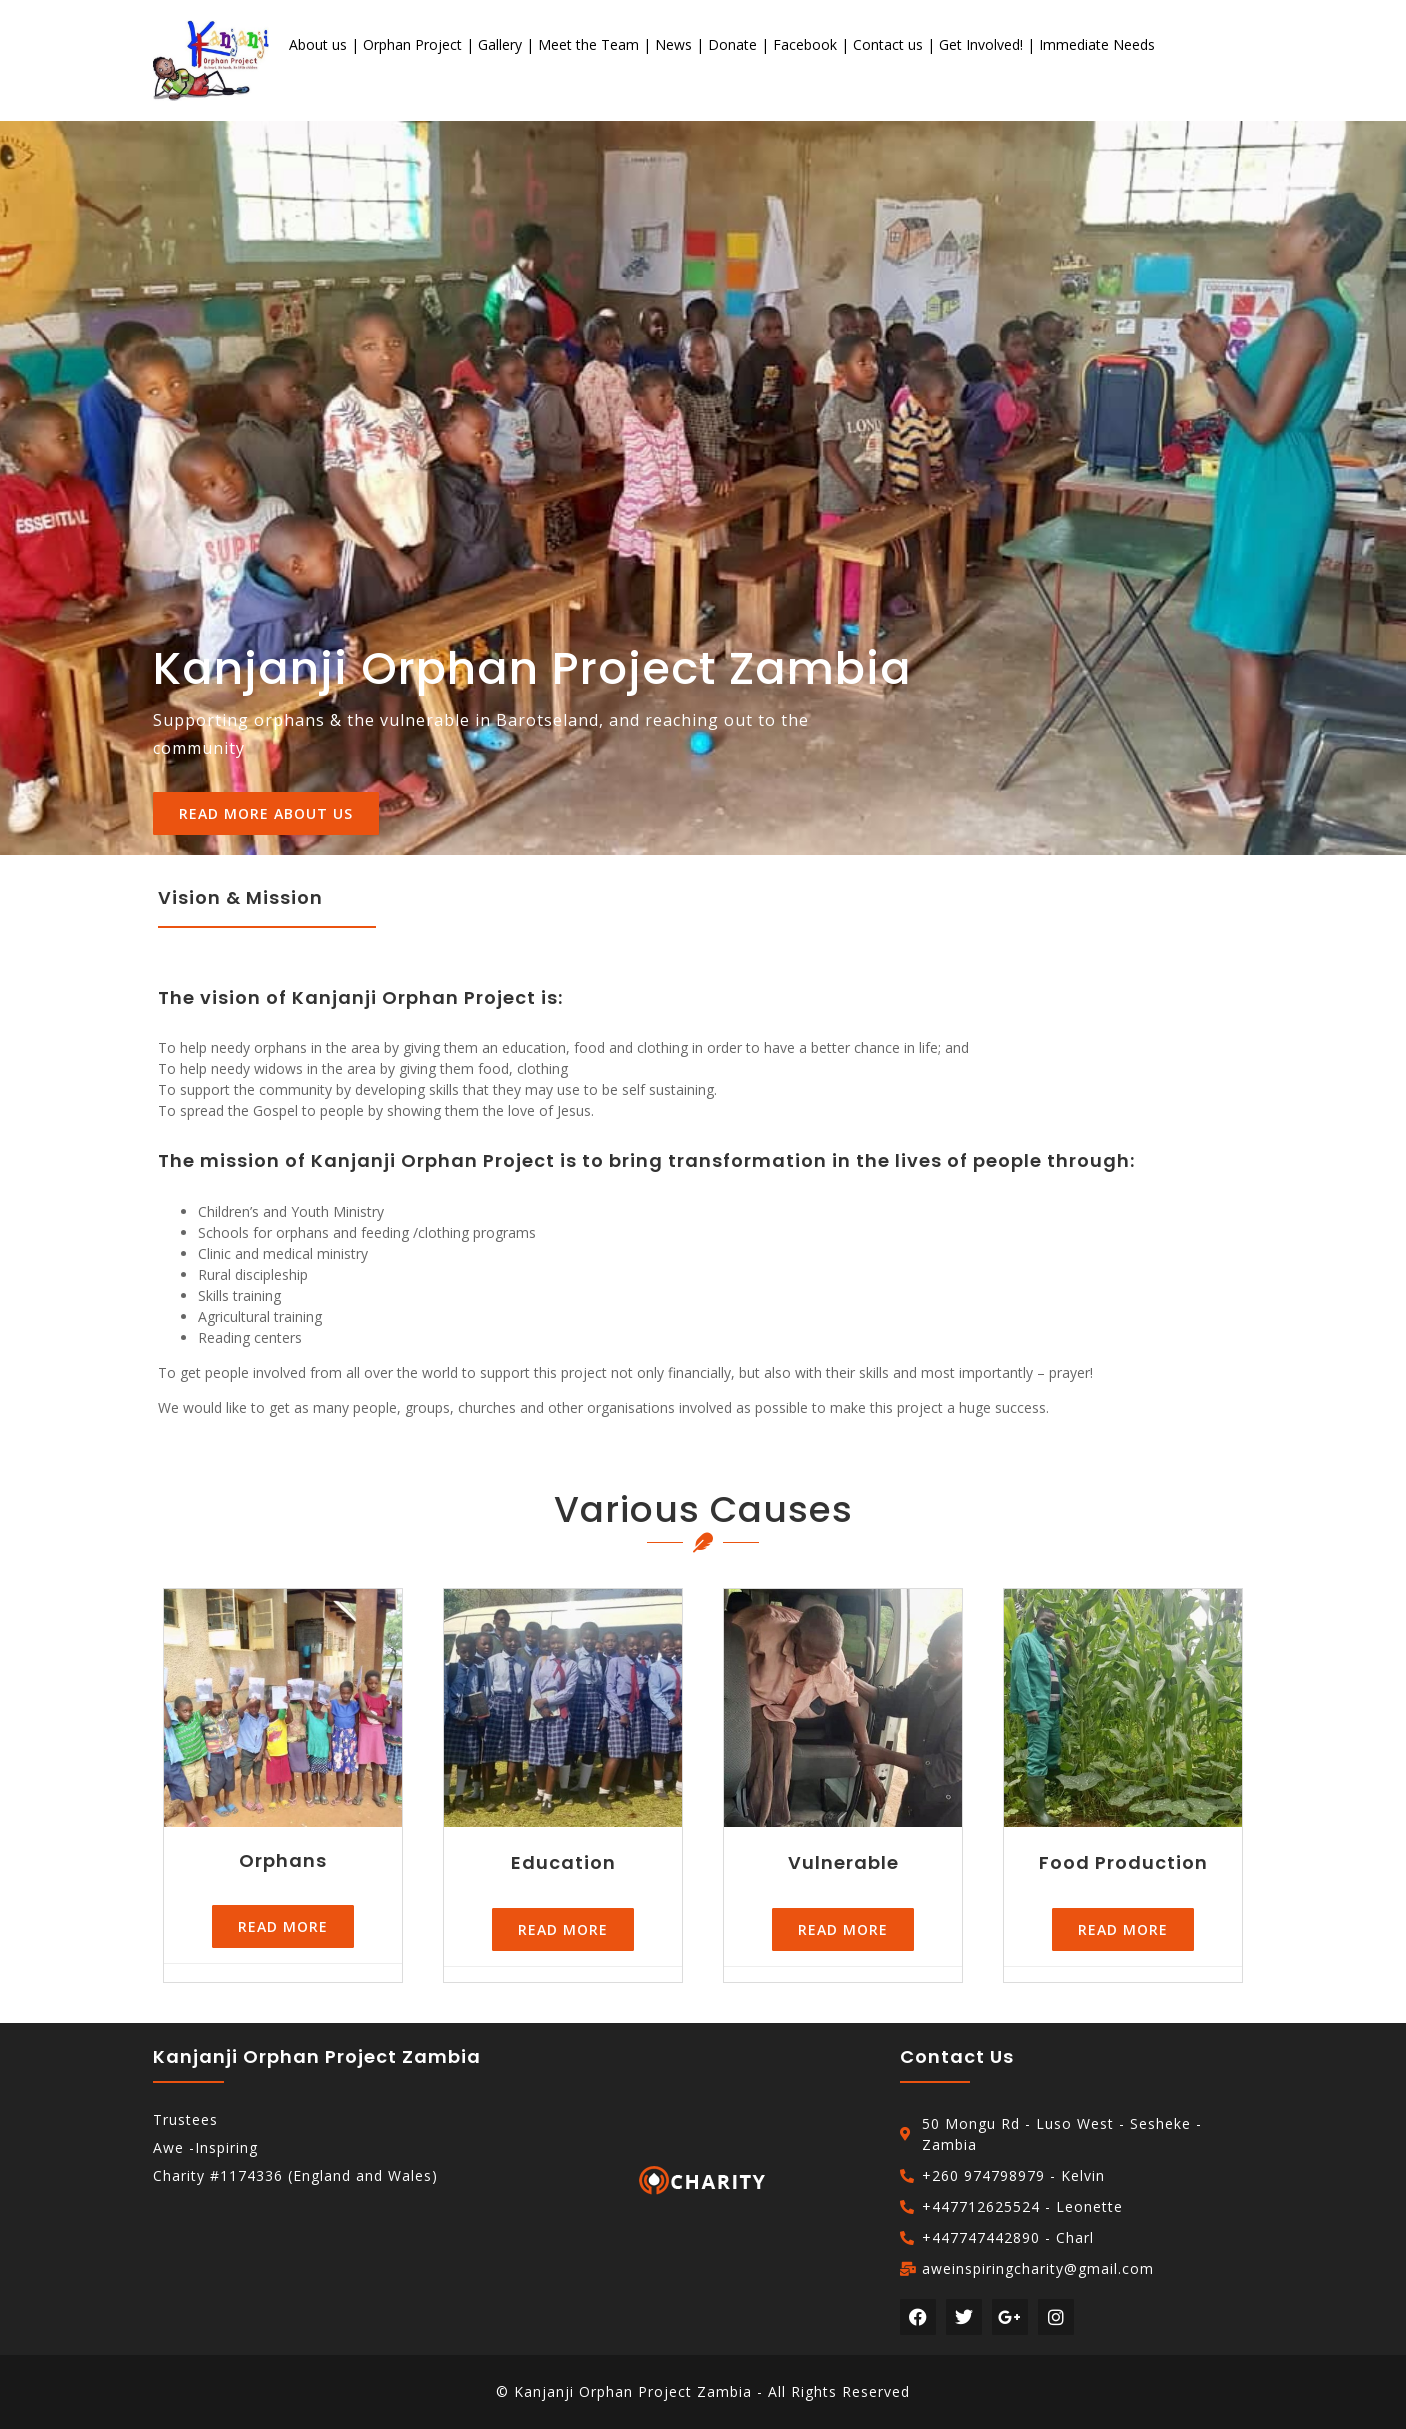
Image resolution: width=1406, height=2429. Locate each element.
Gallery (500, 44)
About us (318, 44)
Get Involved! (981, 44)
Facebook (805, 44)
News (673, 44)
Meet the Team (588, 44)
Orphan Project (412, 44)
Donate (732, 44)
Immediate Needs (1097, 44)
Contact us (888, 44)
